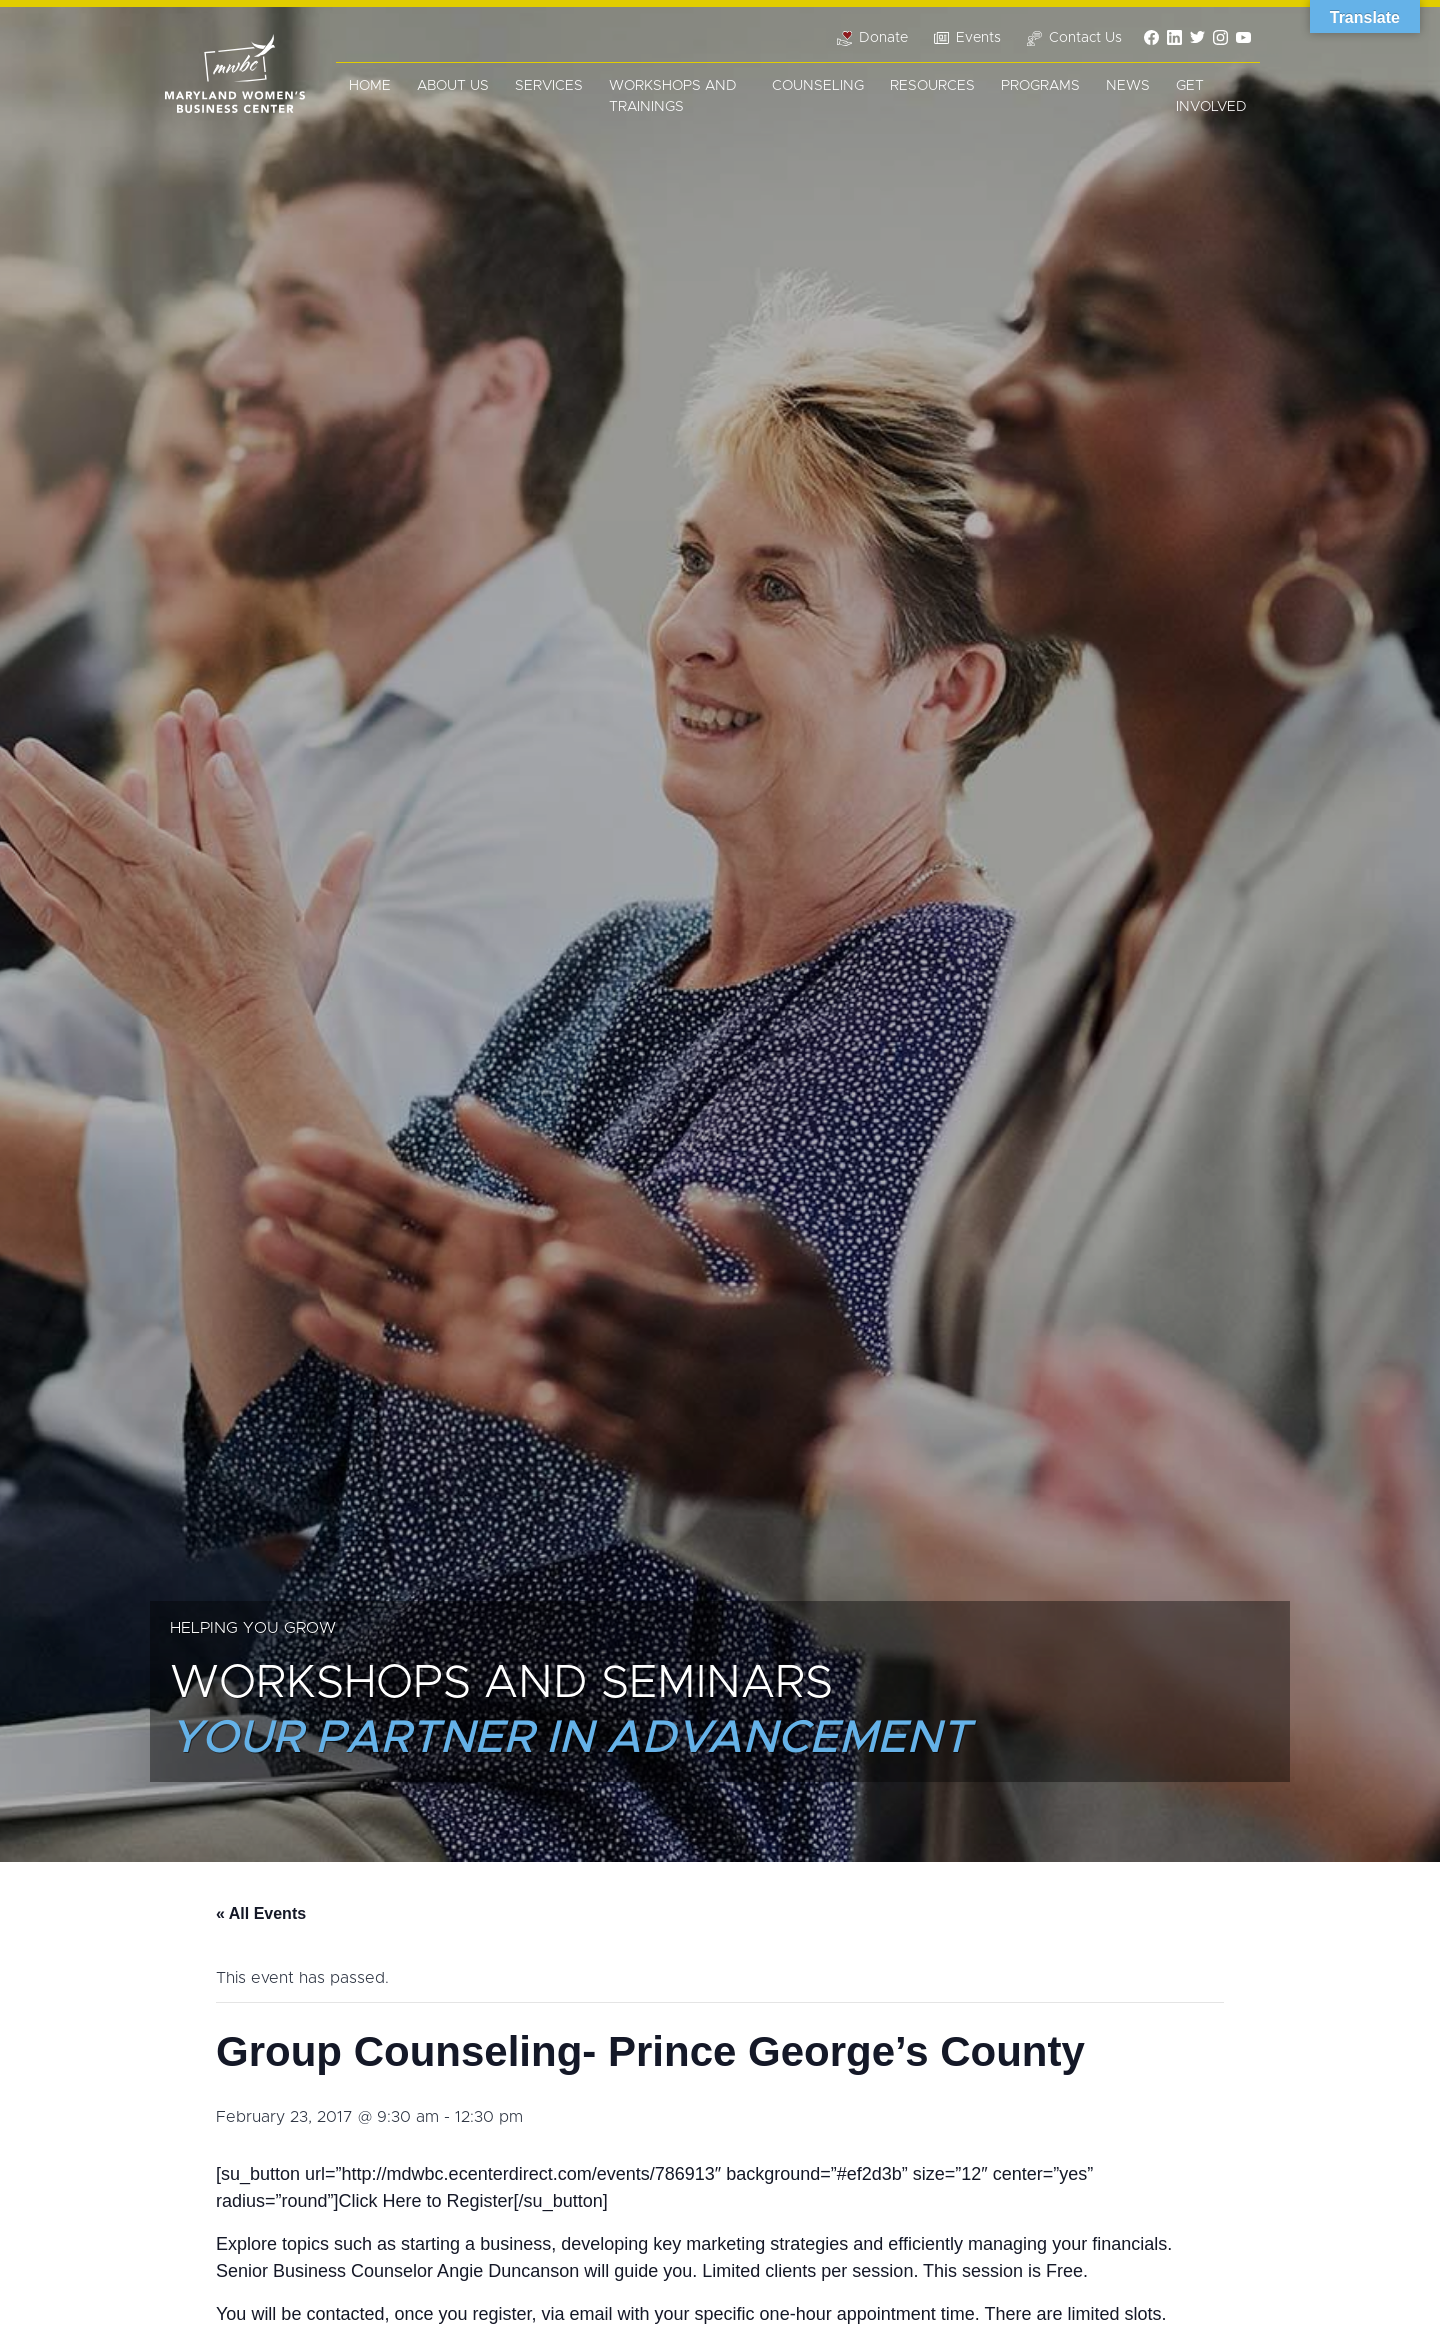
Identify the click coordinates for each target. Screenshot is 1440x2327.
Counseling (818, 86)
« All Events (261, 1913)
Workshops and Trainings (673, 96)
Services (549, 86)
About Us (453, 86)
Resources (932, 86)
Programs (1040, 86)
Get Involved (1211, 96)
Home (370, 86)
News (1128, 86)
